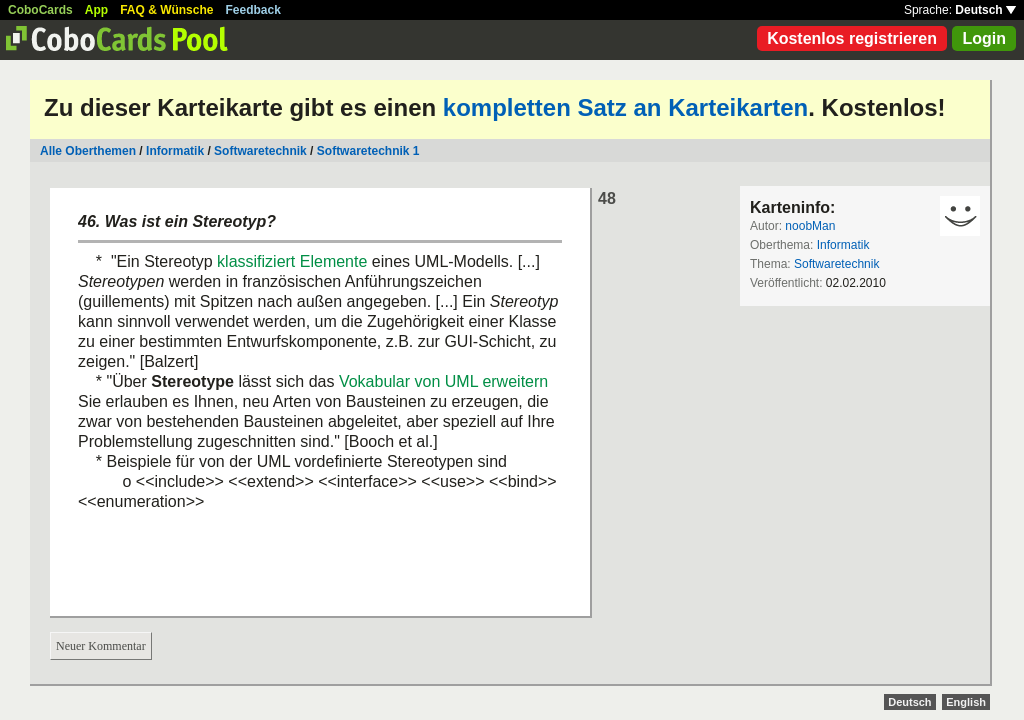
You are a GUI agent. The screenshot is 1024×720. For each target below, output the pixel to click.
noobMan (810, 226)
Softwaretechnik (260, 151)
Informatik (175, 151)
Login (984, 38)
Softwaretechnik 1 (368, 151)
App (96, 10)
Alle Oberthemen (88, 151)
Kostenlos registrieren (852, 38)
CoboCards (40, 10)
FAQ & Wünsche (166, 10)
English (966, 702)
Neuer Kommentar (101, 646)
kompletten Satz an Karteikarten (625, 107)
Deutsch (985, 10)
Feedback (253, 10)
